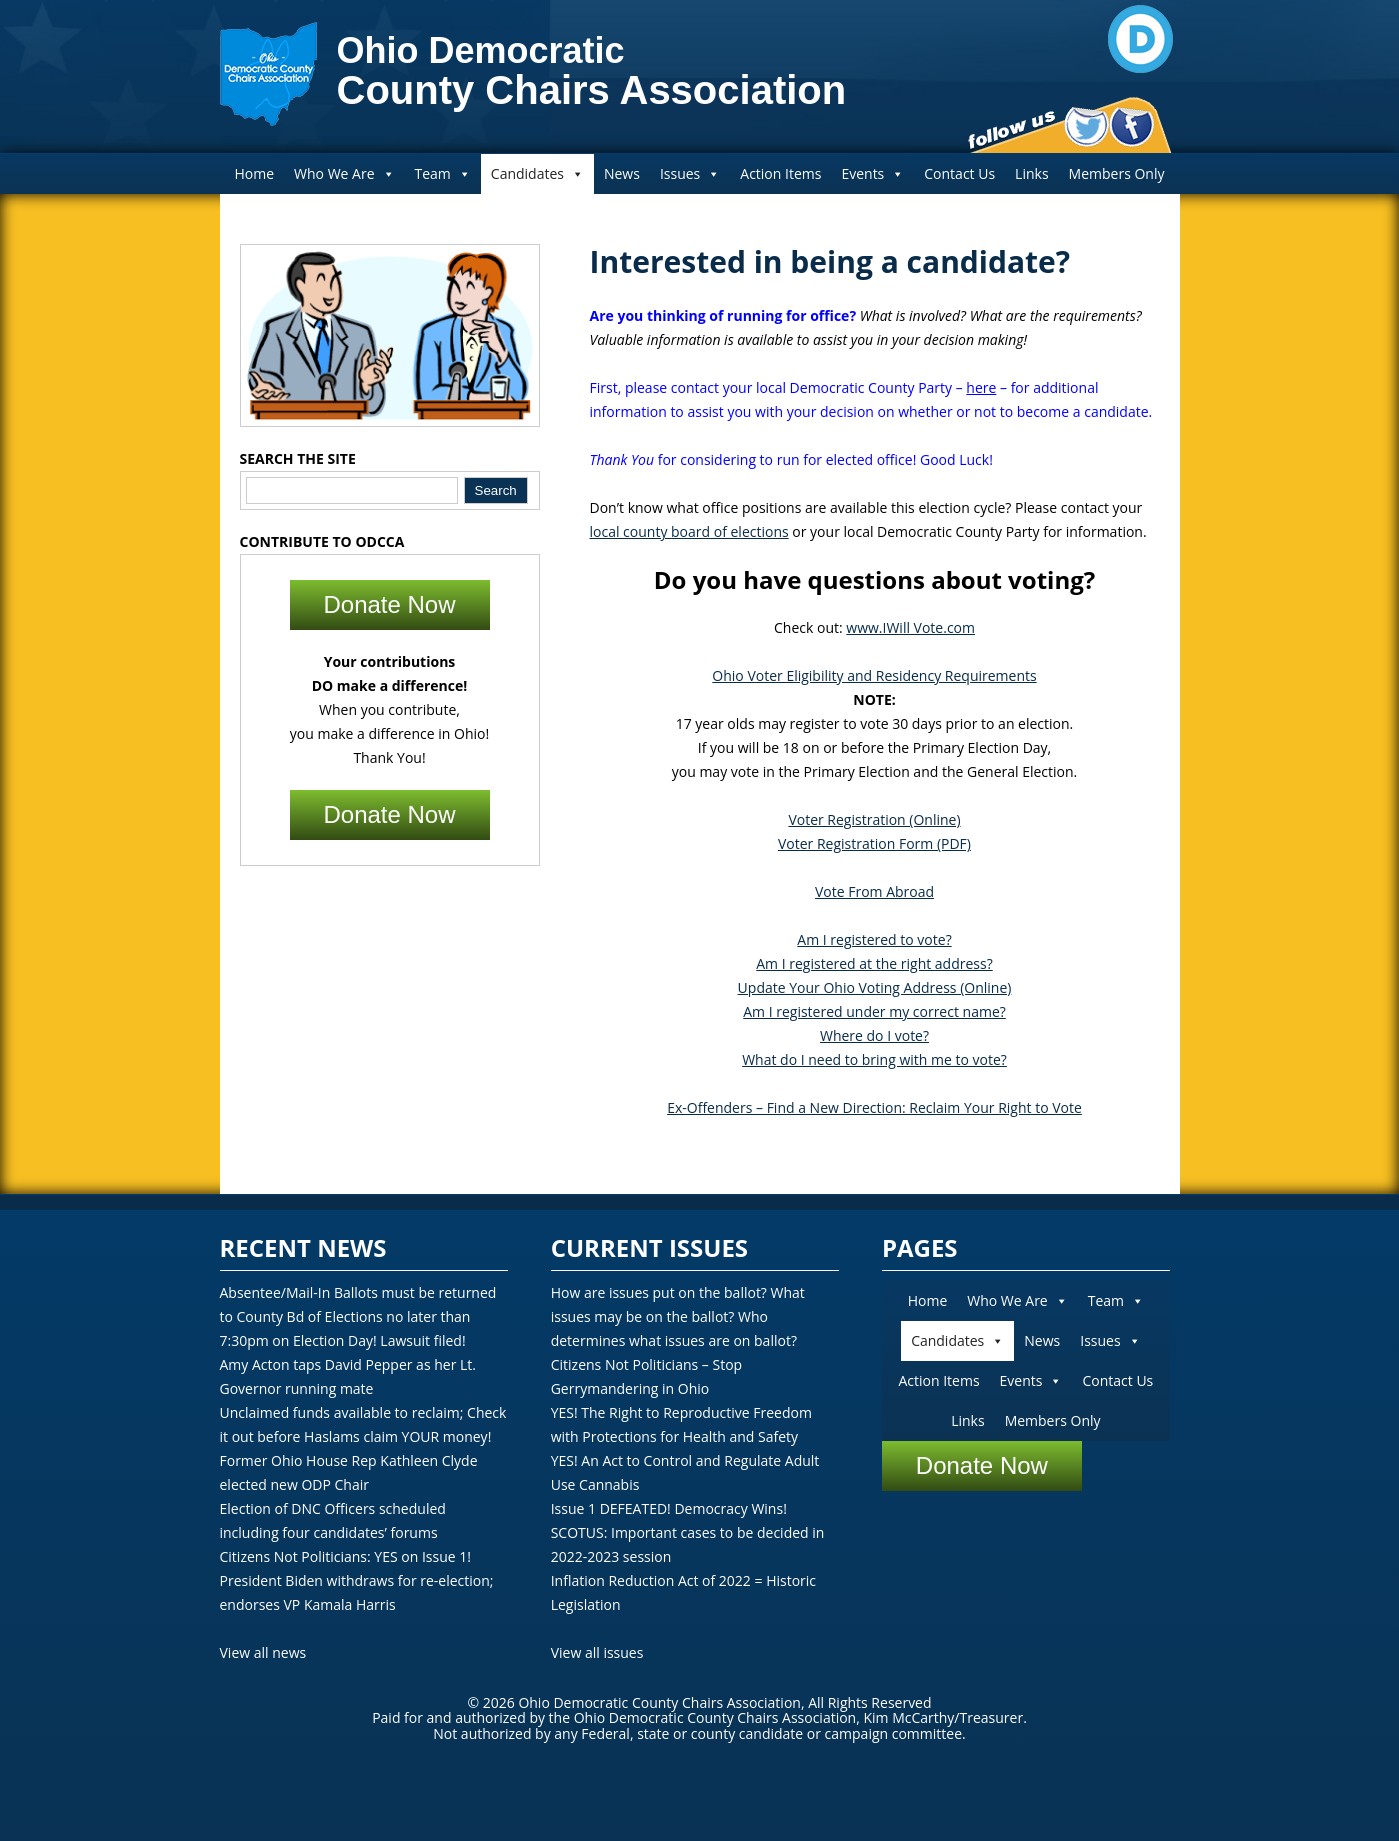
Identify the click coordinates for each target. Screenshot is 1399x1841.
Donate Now (389, 604)
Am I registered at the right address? (874, 963)
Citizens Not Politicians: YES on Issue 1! (345, 1556)
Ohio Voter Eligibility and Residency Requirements (874, 675)
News (622, 173)
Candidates (537, 173)
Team (443, 173)
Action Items (780, 173)
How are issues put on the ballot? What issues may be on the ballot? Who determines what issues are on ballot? (678, 1316)
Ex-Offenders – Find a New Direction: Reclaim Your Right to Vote (874, 1107)
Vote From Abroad (874, 891)
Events (872, 173)
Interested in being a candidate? (830, 261)
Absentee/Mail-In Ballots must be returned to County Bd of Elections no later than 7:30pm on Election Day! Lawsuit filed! (358, 1316)
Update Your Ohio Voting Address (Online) (875, 987)
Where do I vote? (874, 1035)
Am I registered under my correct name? (874, 1011)
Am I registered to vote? (874, 939)
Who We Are (344, 173)
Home (254, 173)
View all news (263, 1652)
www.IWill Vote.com (910, 627)
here (981, 387)
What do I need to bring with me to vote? (874, 1059)
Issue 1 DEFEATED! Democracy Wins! (669, 1508)
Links (1031, 173)
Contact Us (959, 173)
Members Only (1117, 173)
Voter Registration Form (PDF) (874, 843)
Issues (690, 173)
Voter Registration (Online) (874, 819)
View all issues (597, 1652)
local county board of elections (689, 531)
